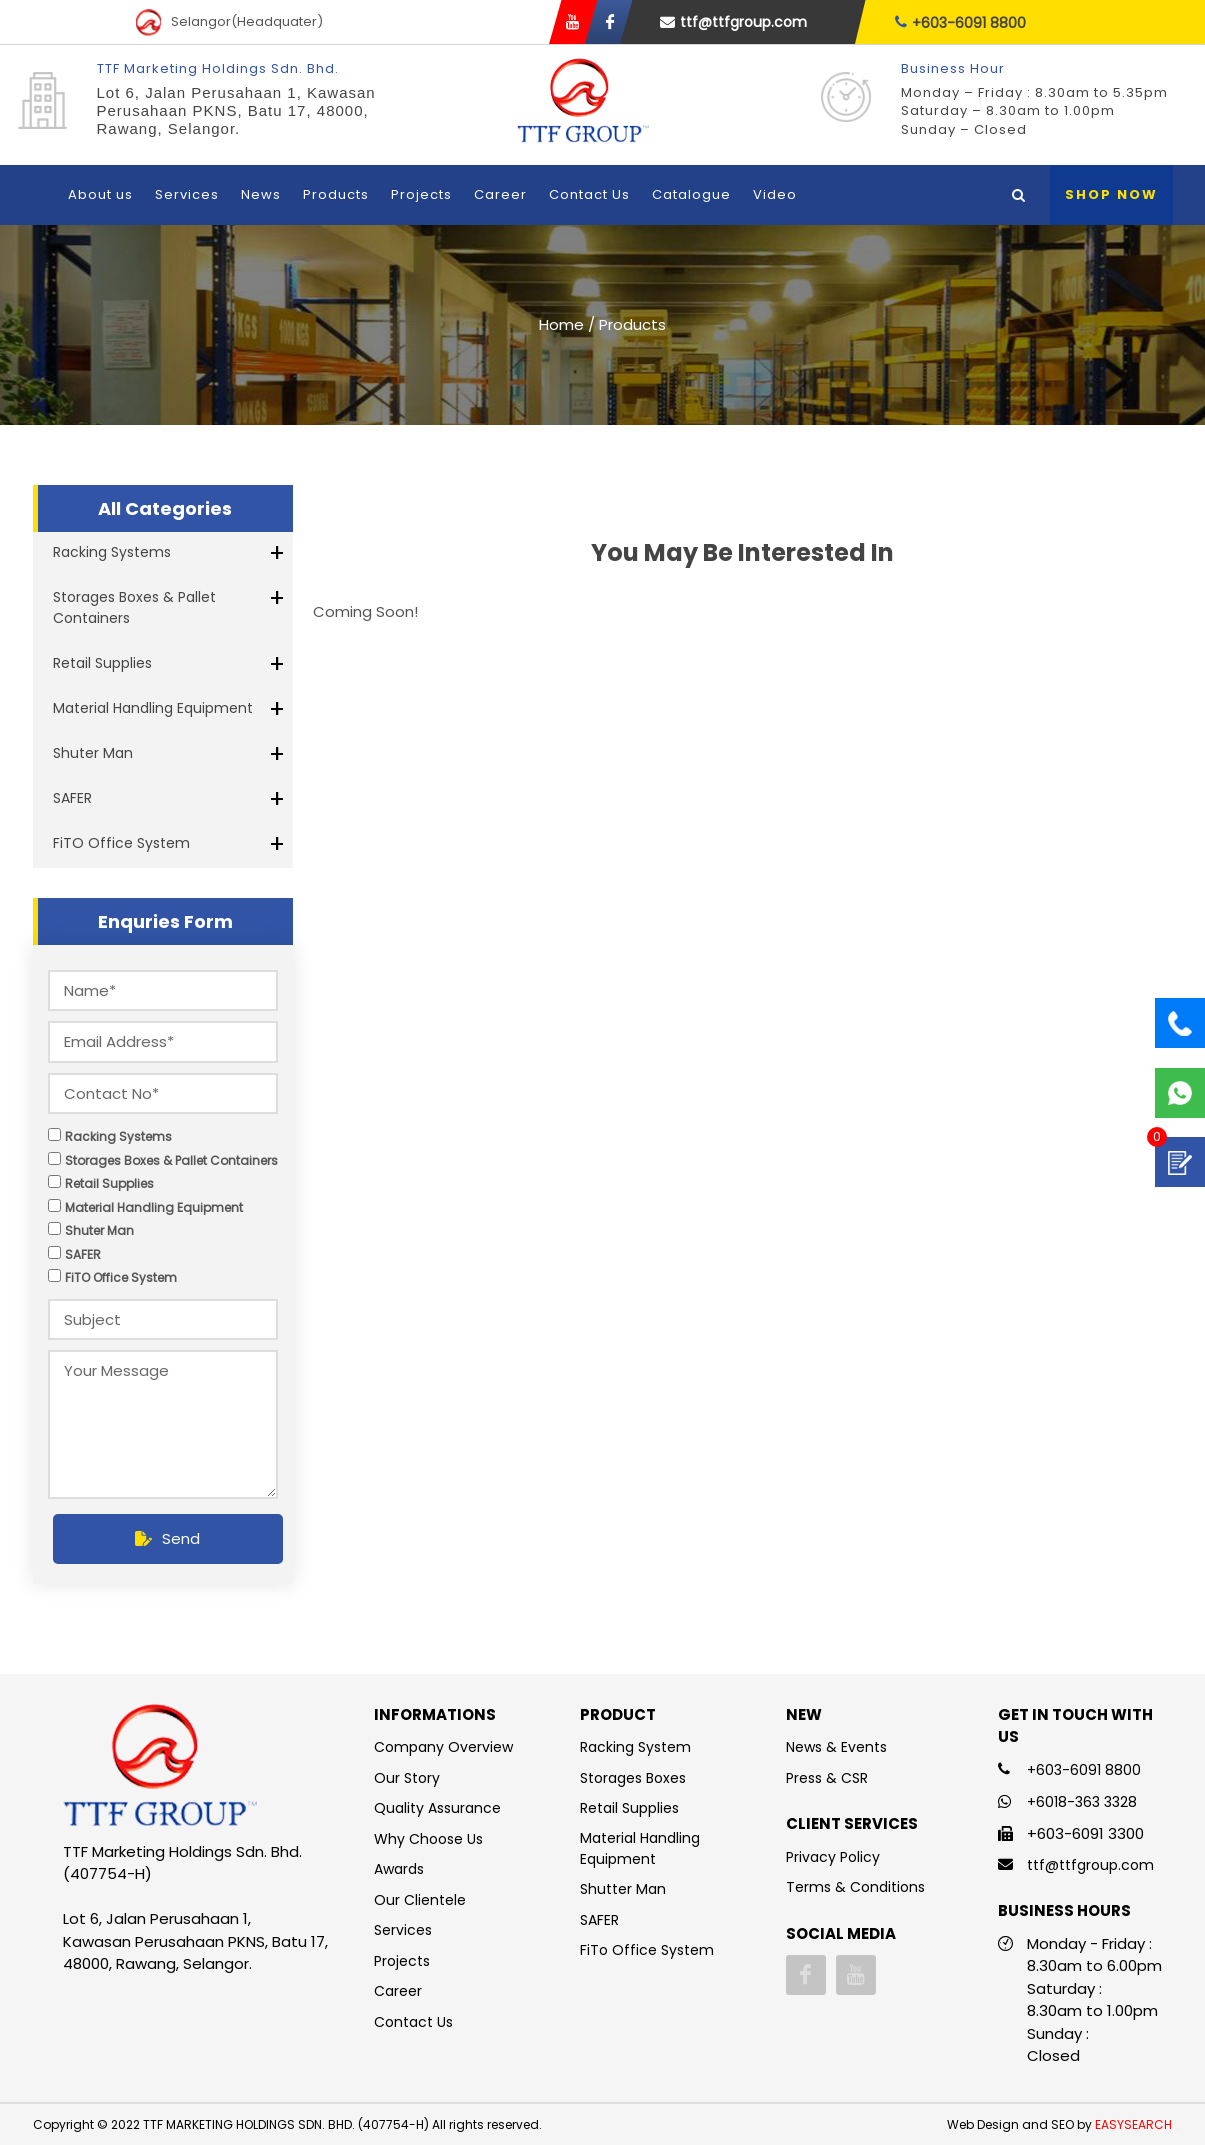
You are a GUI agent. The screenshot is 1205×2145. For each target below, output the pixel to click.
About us (100, 194)
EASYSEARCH (1133, 2124)
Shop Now (1111, 194)
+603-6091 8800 (960, 22)
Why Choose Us (428, 1839)
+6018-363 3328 (1082, 1802)
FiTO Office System (121, 843)
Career (500, 194)
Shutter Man (623, 1889)
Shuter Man (93, 753)
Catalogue (691, 194)
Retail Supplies (102, 663)
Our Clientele (420, 1900)
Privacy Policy (833, 1857)
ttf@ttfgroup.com (733, 22)
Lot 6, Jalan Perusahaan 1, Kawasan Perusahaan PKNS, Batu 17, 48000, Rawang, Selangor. (236, 110)
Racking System (635, 1747)
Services (187, 194)
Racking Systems (112, 552)
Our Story (407, 1778)
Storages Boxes (633, 1778)
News (261, 194)
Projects (421, 194)
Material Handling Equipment (153, 708)
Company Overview (443, 1747)
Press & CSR (827, 1778)
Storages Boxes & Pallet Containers (134, 607)
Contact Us (589, 194)
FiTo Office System (647, 1950)
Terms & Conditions (855, 1887)
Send (167, 1538)
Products (336, 194)
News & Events (836, 1747)
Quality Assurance (437, 1808)
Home (561, 324)
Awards (399, 1869)
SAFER (72, 798)
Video (775, 194)
